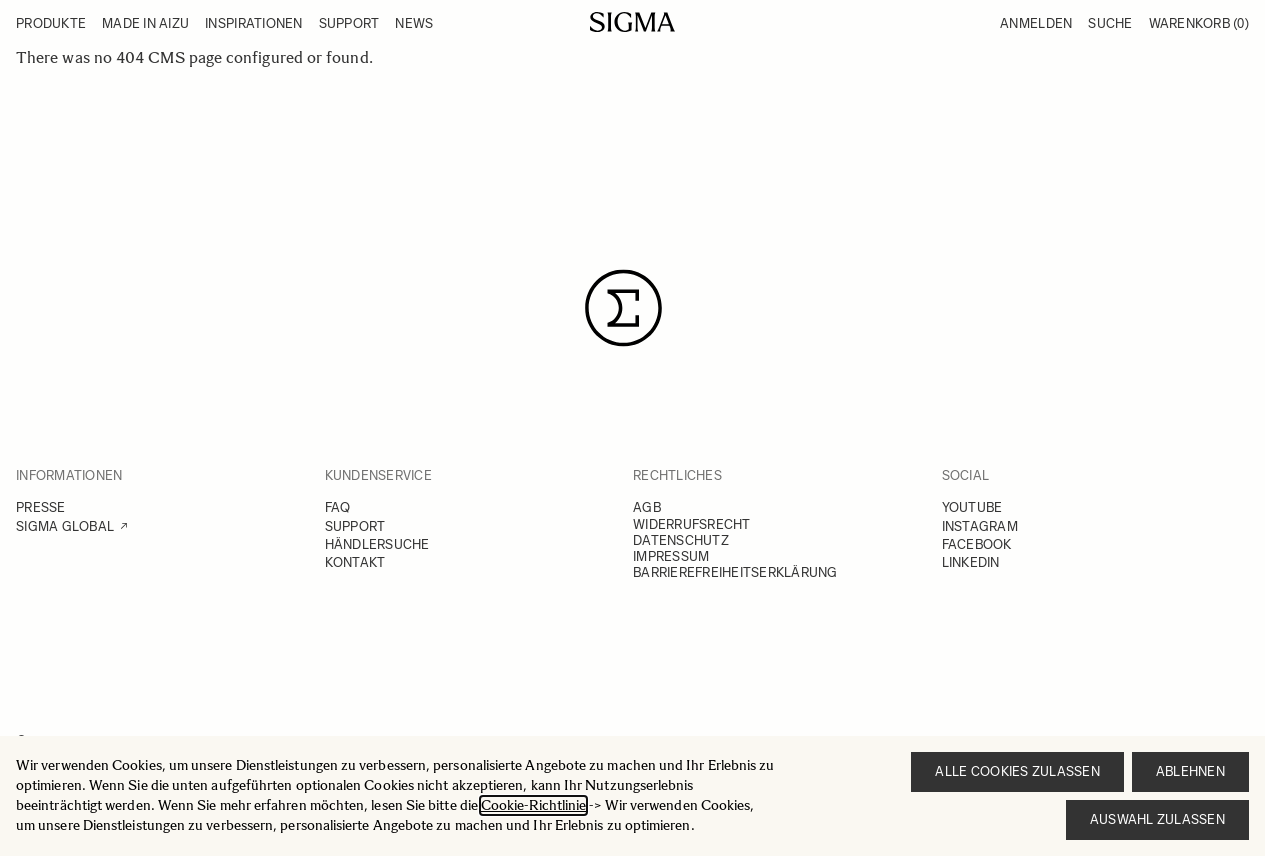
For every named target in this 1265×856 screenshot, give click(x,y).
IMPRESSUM (671, 556)
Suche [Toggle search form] (1110, 23)
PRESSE (41, 507)
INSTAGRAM (980, 526)
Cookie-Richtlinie (533, 805)
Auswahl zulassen (1157, 819)
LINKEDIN (971, 562)
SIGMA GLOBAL (65, 526)
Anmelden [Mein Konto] (1036, 23)
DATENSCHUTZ (681, 540)
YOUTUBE (972, 507)
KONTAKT (355, 562)
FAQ (338, 507)
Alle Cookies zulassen (1017, 771)
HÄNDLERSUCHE (377, 544)
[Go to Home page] (632, 22)
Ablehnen (1190, 771)
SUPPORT (355, 526)
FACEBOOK (977, 544)
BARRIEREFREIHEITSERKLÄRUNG (735, 572)
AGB (647, 507)
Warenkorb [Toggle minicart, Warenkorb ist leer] (1199, 23)
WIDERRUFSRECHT (692, 524)
